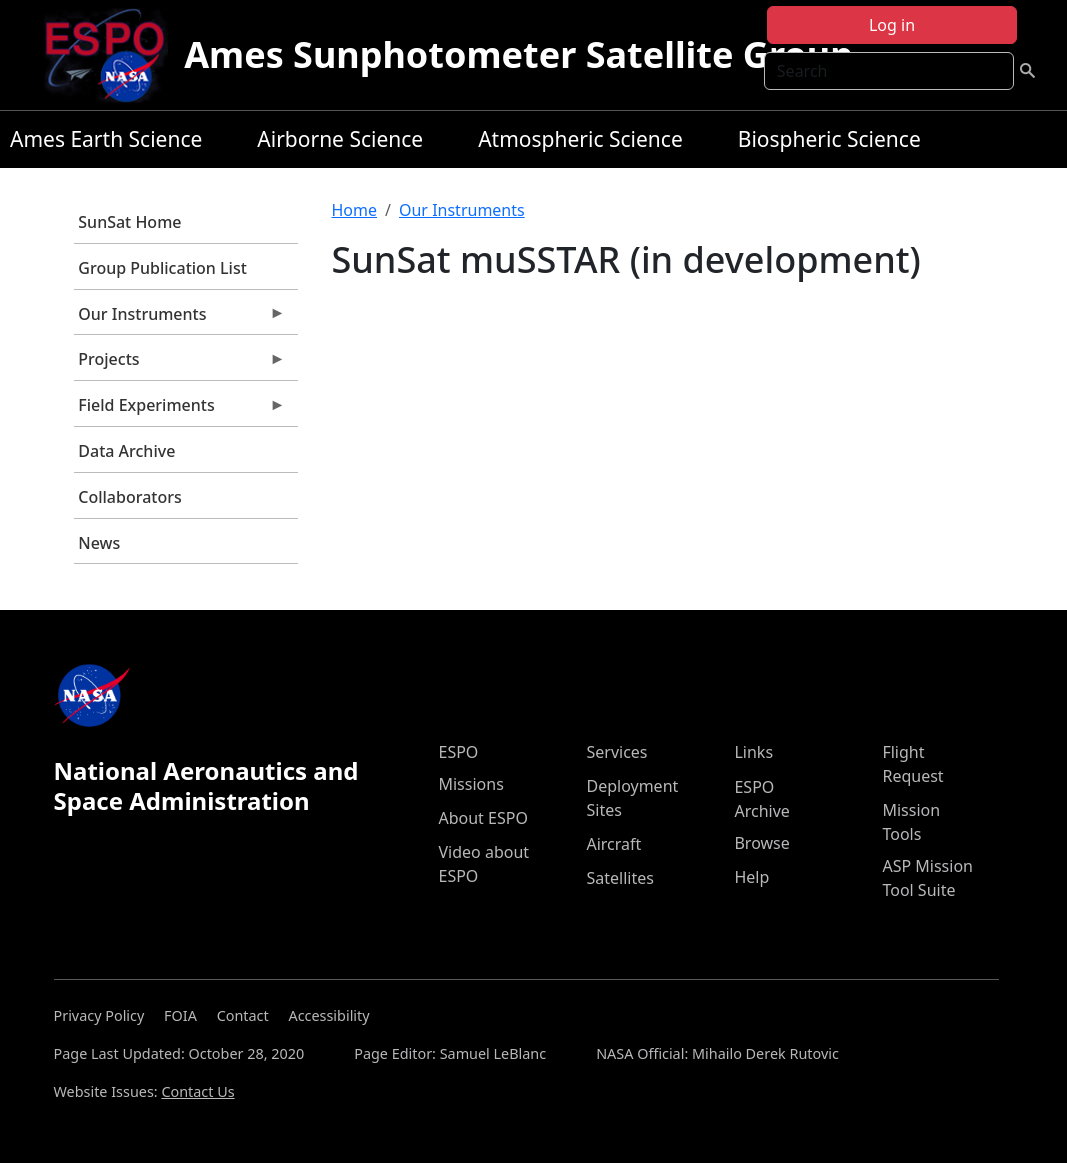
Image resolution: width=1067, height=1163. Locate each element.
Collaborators (129, 497)
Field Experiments (180, 410)
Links (753, 752)
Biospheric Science (829, 139)
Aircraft (613, 844)
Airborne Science (340, 139)
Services (616, 752)
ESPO (458, 752)
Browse (761, 843)
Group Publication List (162, 268)
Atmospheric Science (580, 139)
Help (751, 877)
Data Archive (126, 451)
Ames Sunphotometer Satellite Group (518, 54)
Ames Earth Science (106, 139)
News (99, 543)
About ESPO (482, 818)
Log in (892, 25)
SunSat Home (129, 222)
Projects (180, 364)
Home (355, 210)
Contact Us (197, 1091)
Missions (470, 784)
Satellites (619, 878)
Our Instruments (180, 319)
